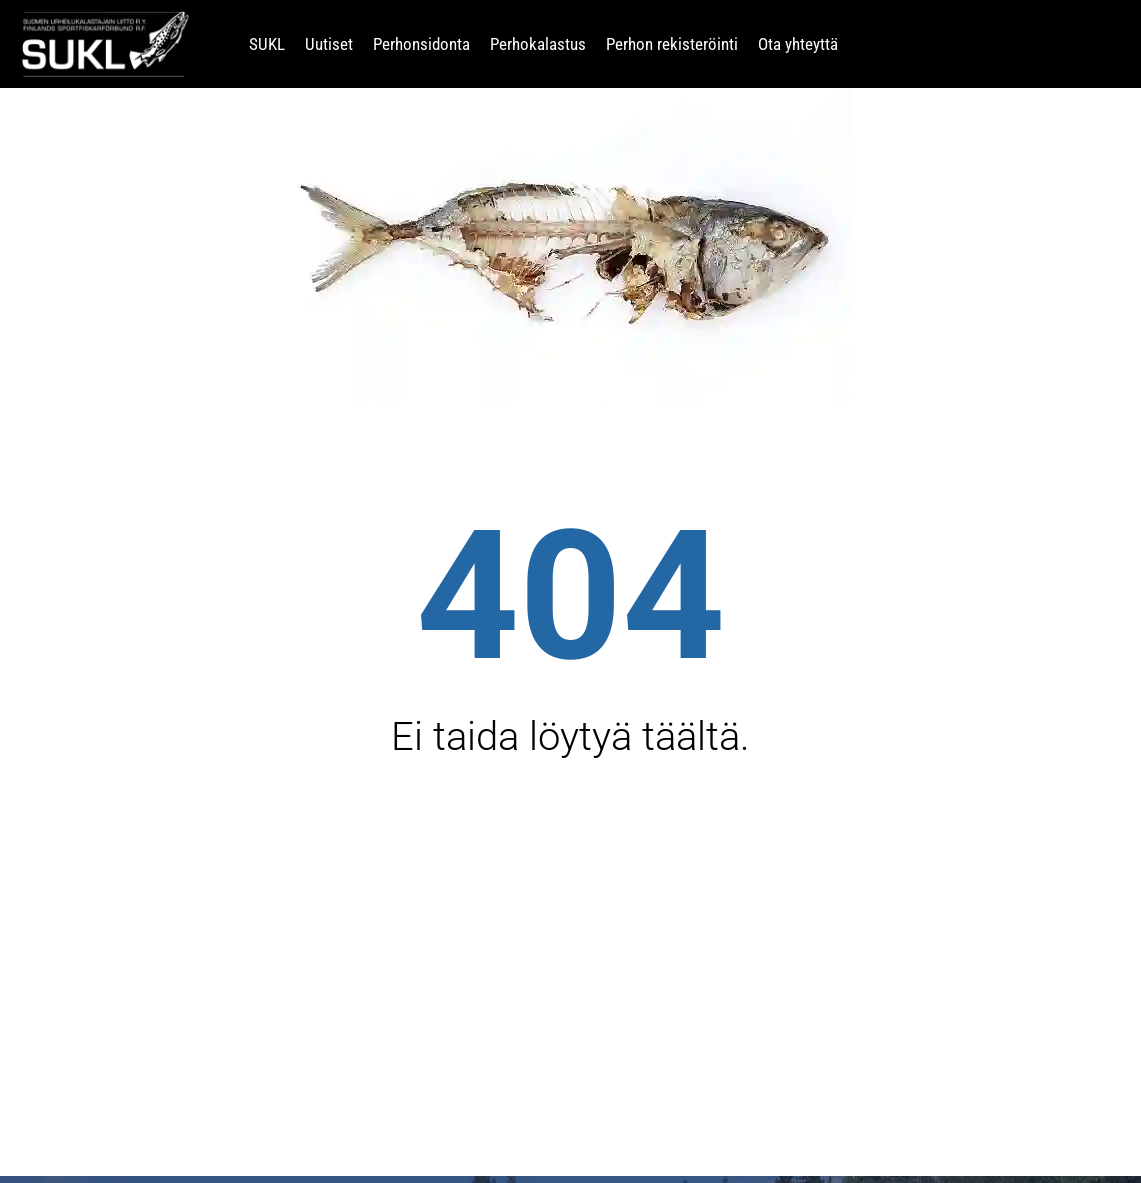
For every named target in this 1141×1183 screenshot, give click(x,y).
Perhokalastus (538, 44)
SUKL (267, 44)
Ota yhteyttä (798, 44)
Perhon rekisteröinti (672, 44)
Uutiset (329, 44)
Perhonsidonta (421, 44)
